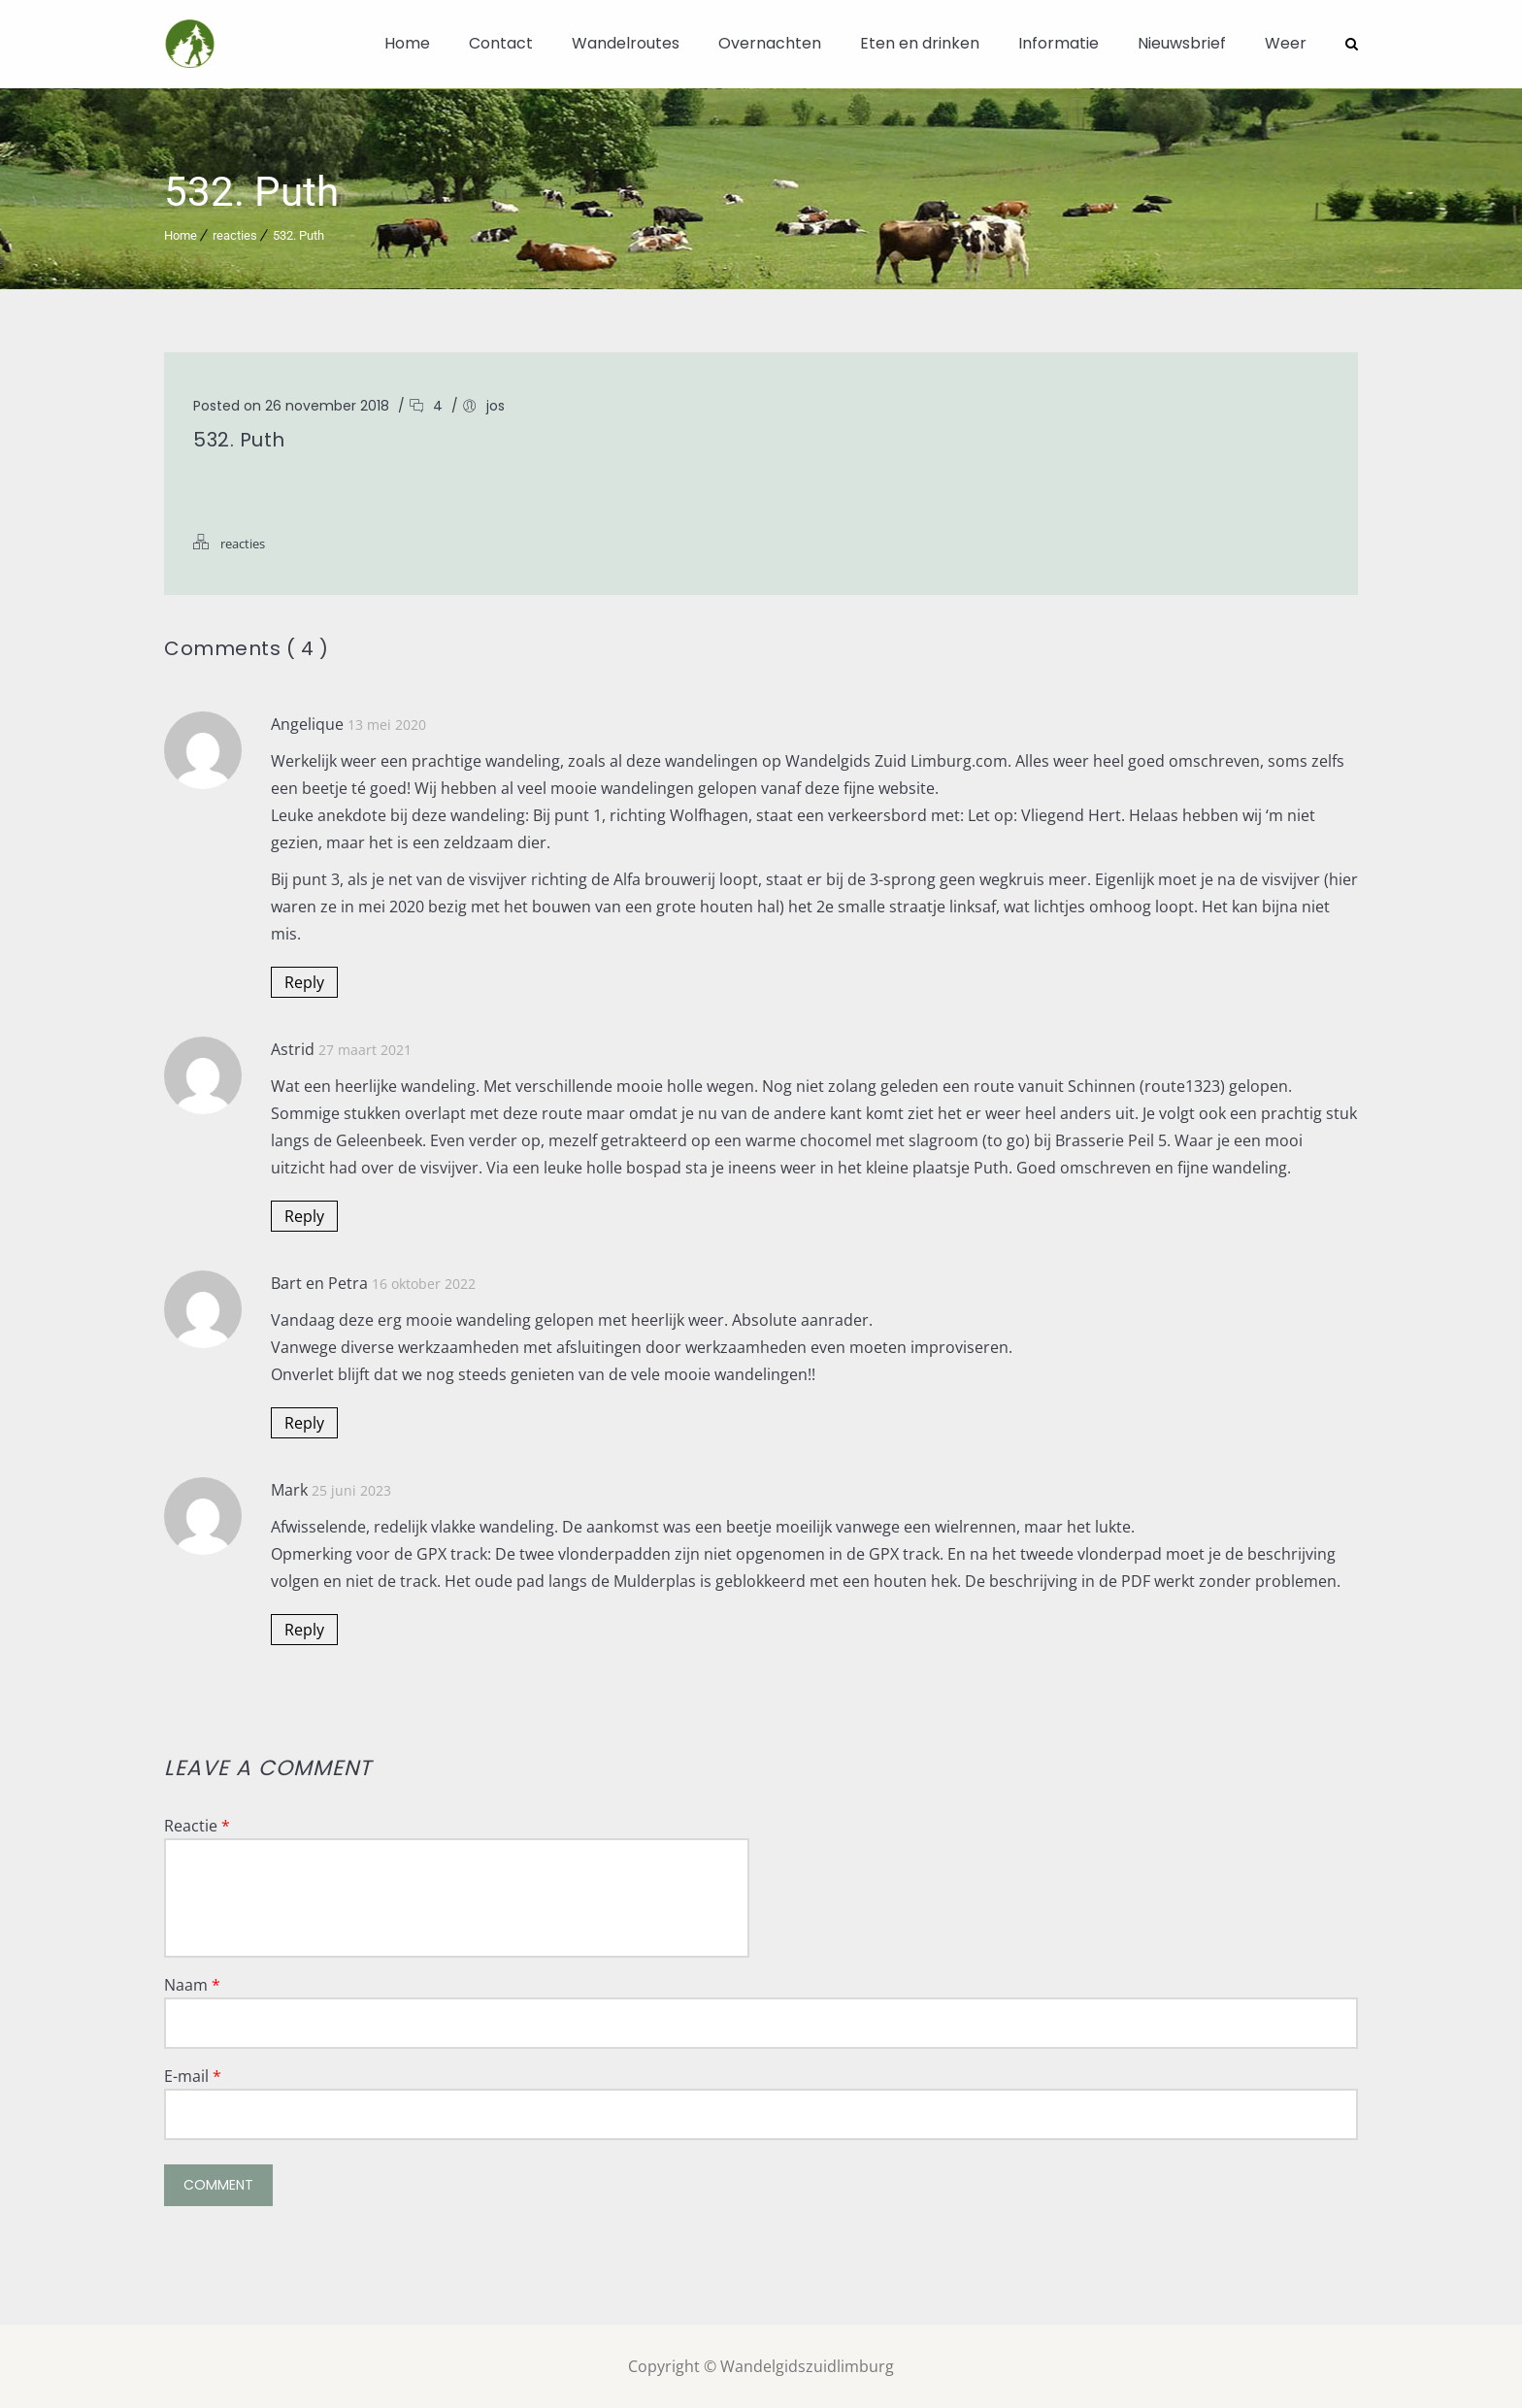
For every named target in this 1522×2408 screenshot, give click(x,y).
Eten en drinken (919, 43)
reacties (235, 234)
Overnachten (769, 43)
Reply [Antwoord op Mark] (304, 1628)
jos (495, 404)
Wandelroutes (625, 43)
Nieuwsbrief (1182, 43)
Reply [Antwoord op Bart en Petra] (304, 1422)
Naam (192, 1984)
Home (407, 43)
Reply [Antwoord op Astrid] (304, 1215)
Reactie (197, 1824)
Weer (1286, 43)
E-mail (192, 2075)
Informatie (1058, 43)
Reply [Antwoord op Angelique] (304, 981)
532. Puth (298, 234)
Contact (501, 43)
